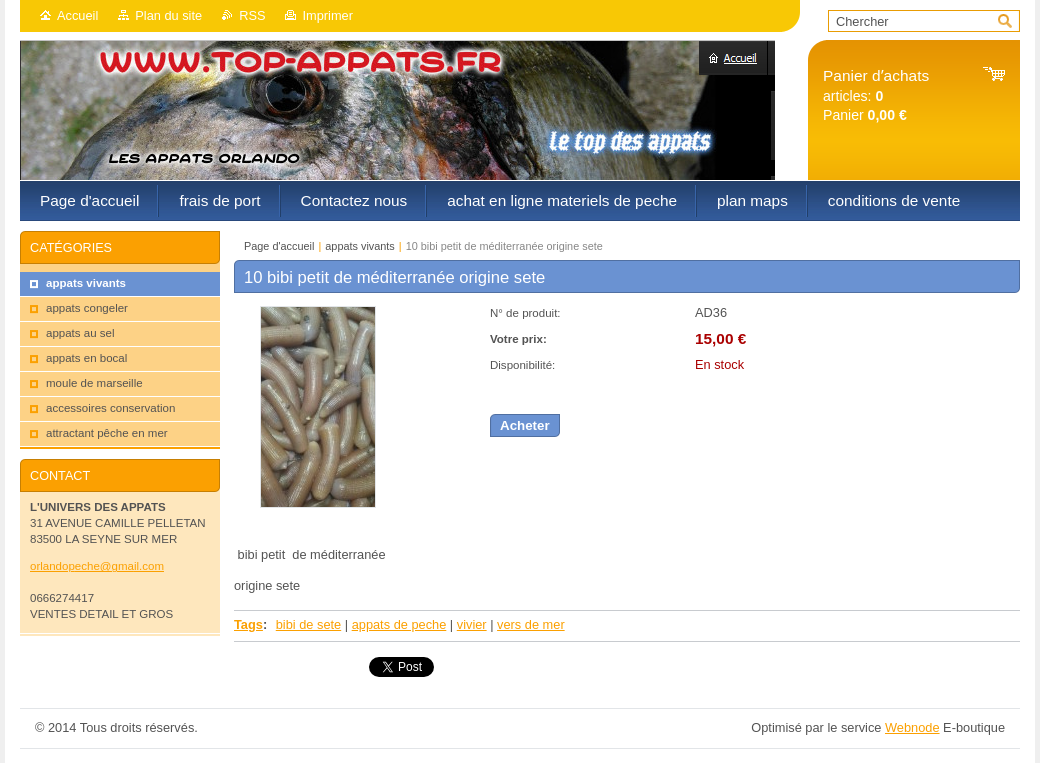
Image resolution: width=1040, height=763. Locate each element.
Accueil (77, 15)
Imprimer (327, 15)
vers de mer (531, 624)
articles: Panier (876, 95)
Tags (248, 624)
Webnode (912, 727)
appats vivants (360, 246)
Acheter (525, 425)
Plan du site (168, 15)
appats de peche (399, 624)
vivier (472, 624)
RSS (252, 15)
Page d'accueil (279, 246)
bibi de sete (308, 624)
